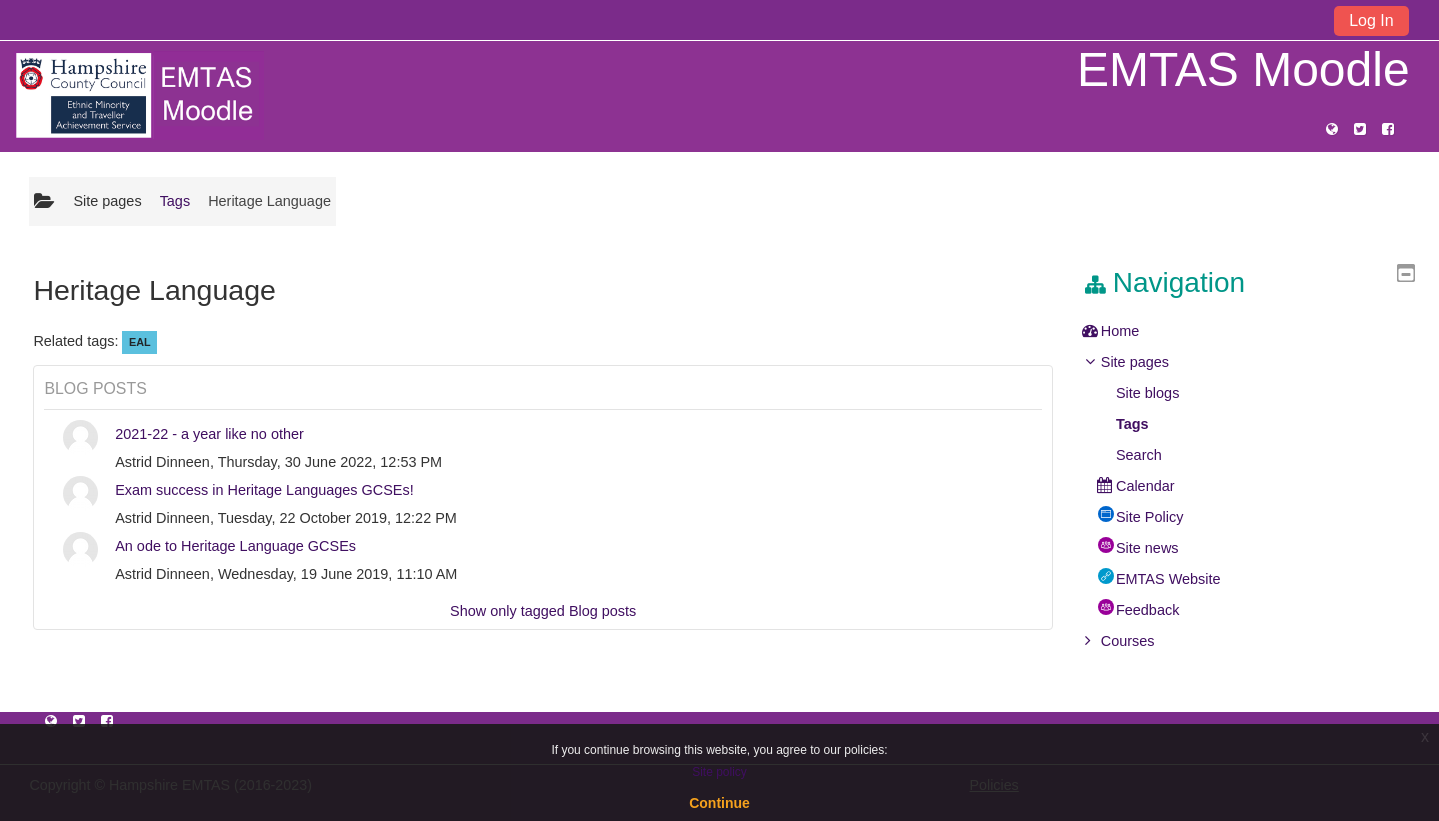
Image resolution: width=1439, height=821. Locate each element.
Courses (1143, 641)
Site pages (107, 201)
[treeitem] (1256, 331)
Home (1135, 331)
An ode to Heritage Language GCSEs (235, 546)
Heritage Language (269, 201)
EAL (140, 342)
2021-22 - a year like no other (209, 434)
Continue (719, 803)
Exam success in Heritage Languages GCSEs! (264, 490)
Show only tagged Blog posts (543, 611)
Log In (1371, 20)
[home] (139, 95)
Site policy (719, 772)
